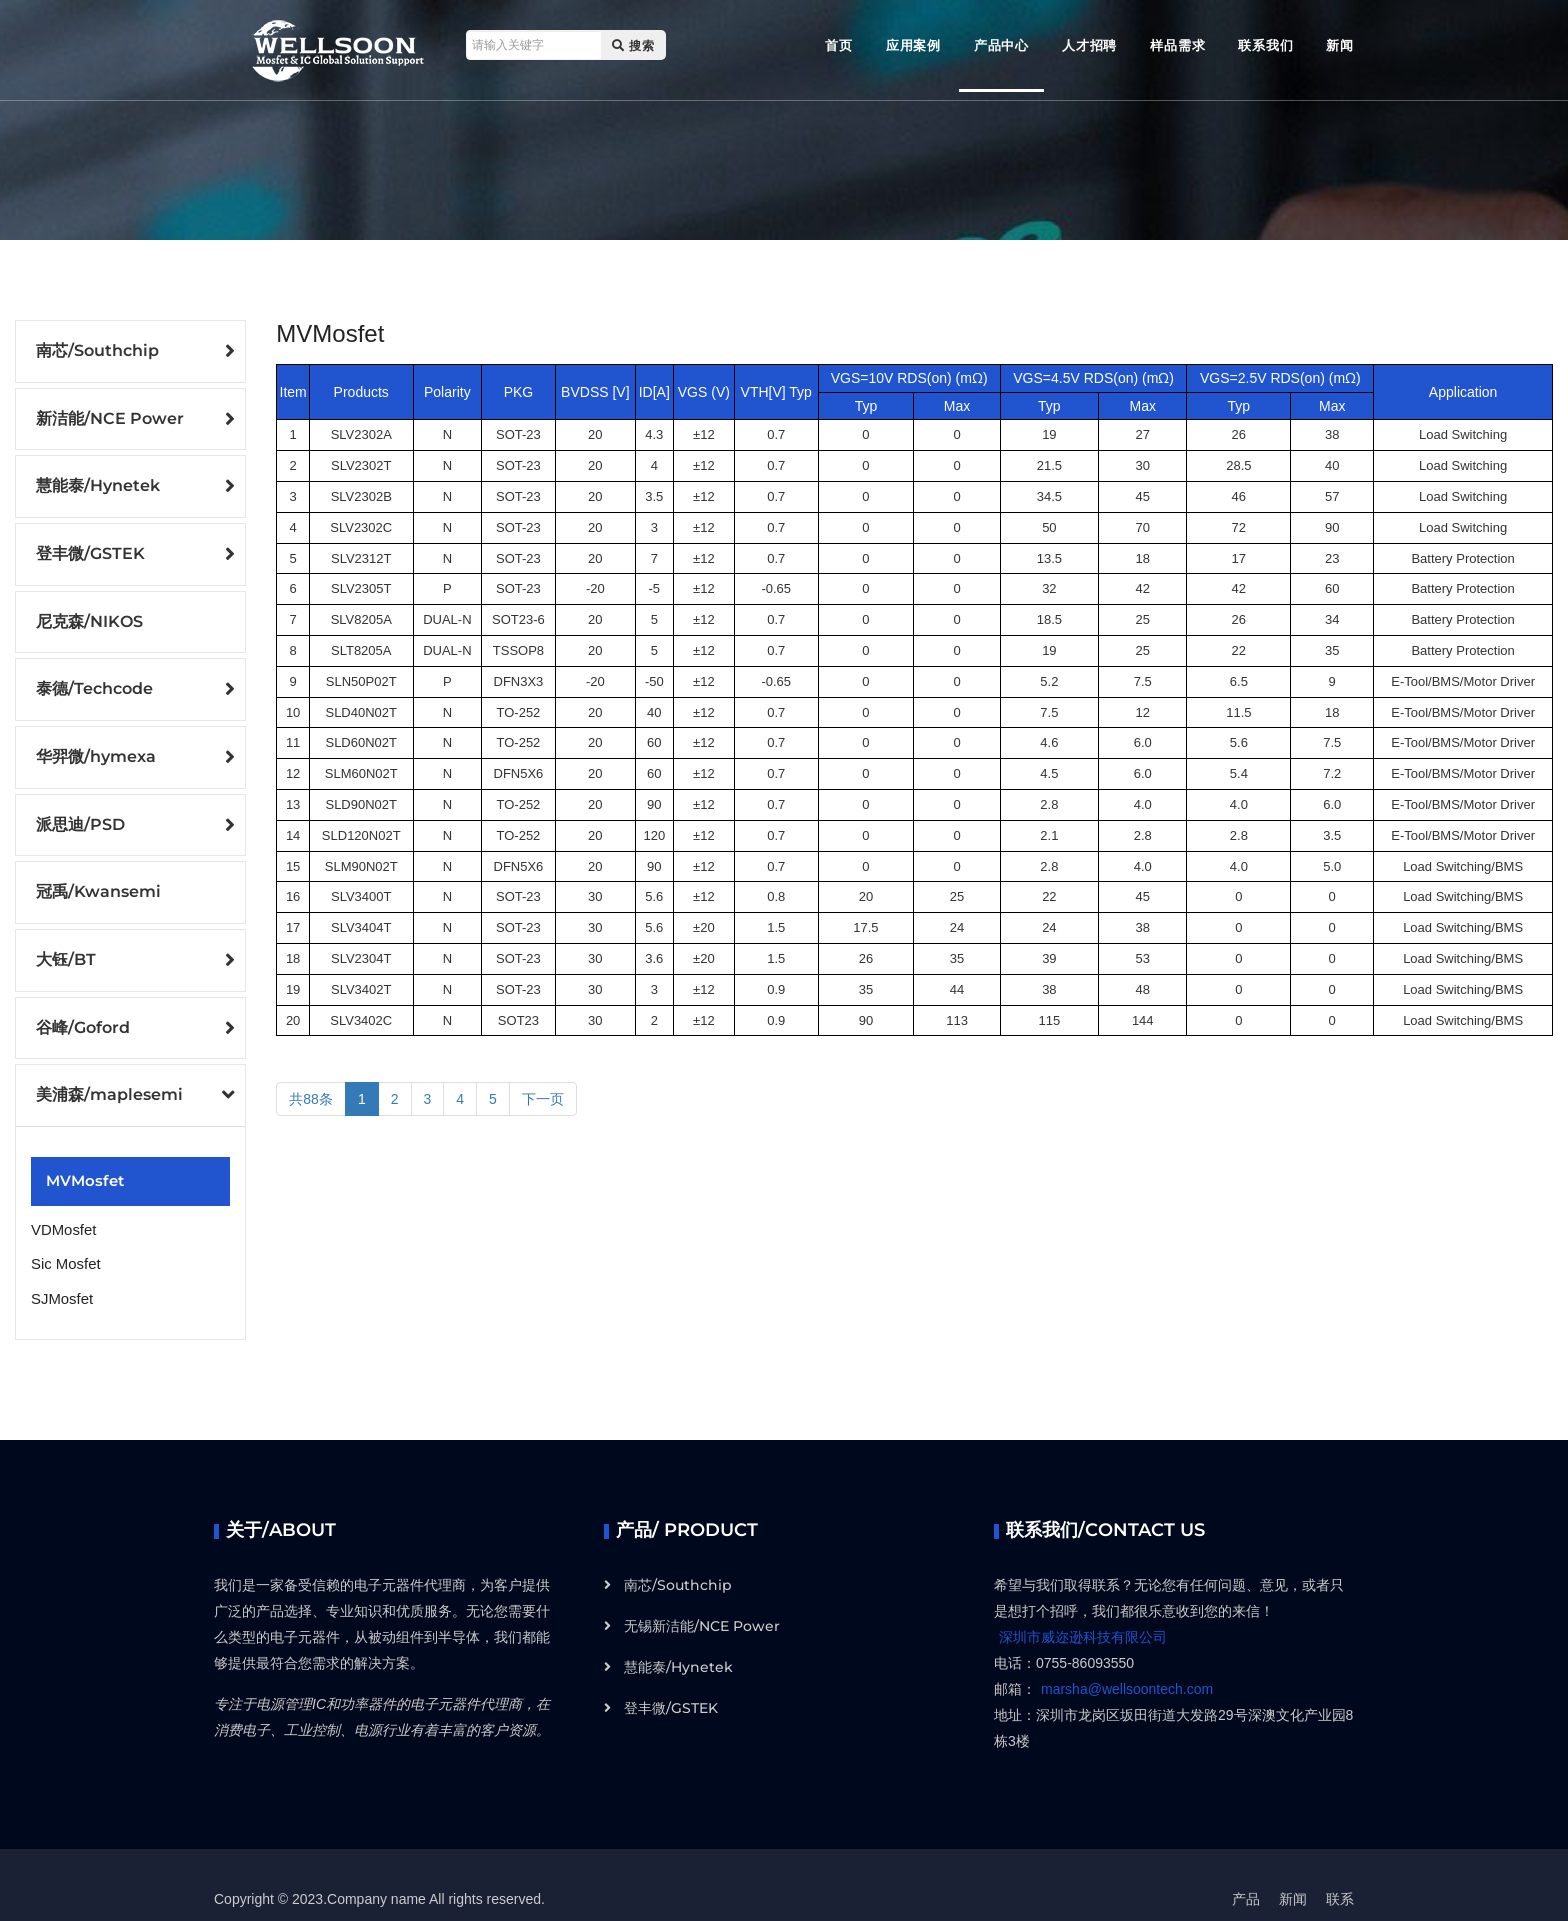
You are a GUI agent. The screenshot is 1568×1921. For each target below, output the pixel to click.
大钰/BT (66, 946)
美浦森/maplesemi (109, 1078)
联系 (1340, 1871)
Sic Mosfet (63, 1241)
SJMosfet (60, 1273)
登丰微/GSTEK (90, 549)
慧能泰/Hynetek (98, 482)
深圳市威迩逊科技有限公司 (1083, 1609)
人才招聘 (1089, 45)
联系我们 (1265, 45)
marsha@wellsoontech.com (1127, 1661)
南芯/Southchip (97, 350)
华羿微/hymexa (96, 747)
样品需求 (1177, 45)
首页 (839, 45)
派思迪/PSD (80, 813)
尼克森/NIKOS (89, 615)
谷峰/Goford (83, 1012)
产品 (1246, 1871)
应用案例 (913, 45)
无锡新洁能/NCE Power (702, 1598)
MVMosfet (82, 1162)
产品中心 (1001, 45)
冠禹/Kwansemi (98, 880)
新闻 (1340, 45)
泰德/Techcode (94, 681)
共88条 (311, 1099)
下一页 (543, 1099)
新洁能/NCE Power (110, 416)
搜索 (626, 45)
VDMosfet (61, 1209)
